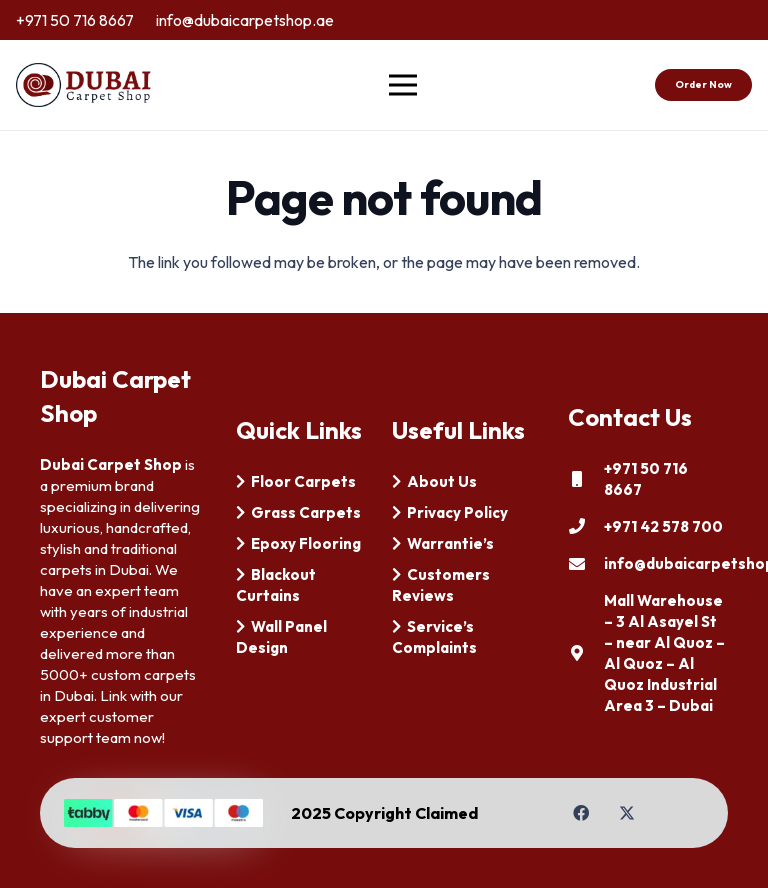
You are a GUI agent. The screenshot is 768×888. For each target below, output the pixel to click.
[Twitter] (627, 813)
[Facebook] (581, 813)
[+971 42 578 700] (586, 526)
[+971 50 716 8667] (586, 479)
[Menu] (404, 85)
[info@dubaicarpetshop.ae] (586, 564)
